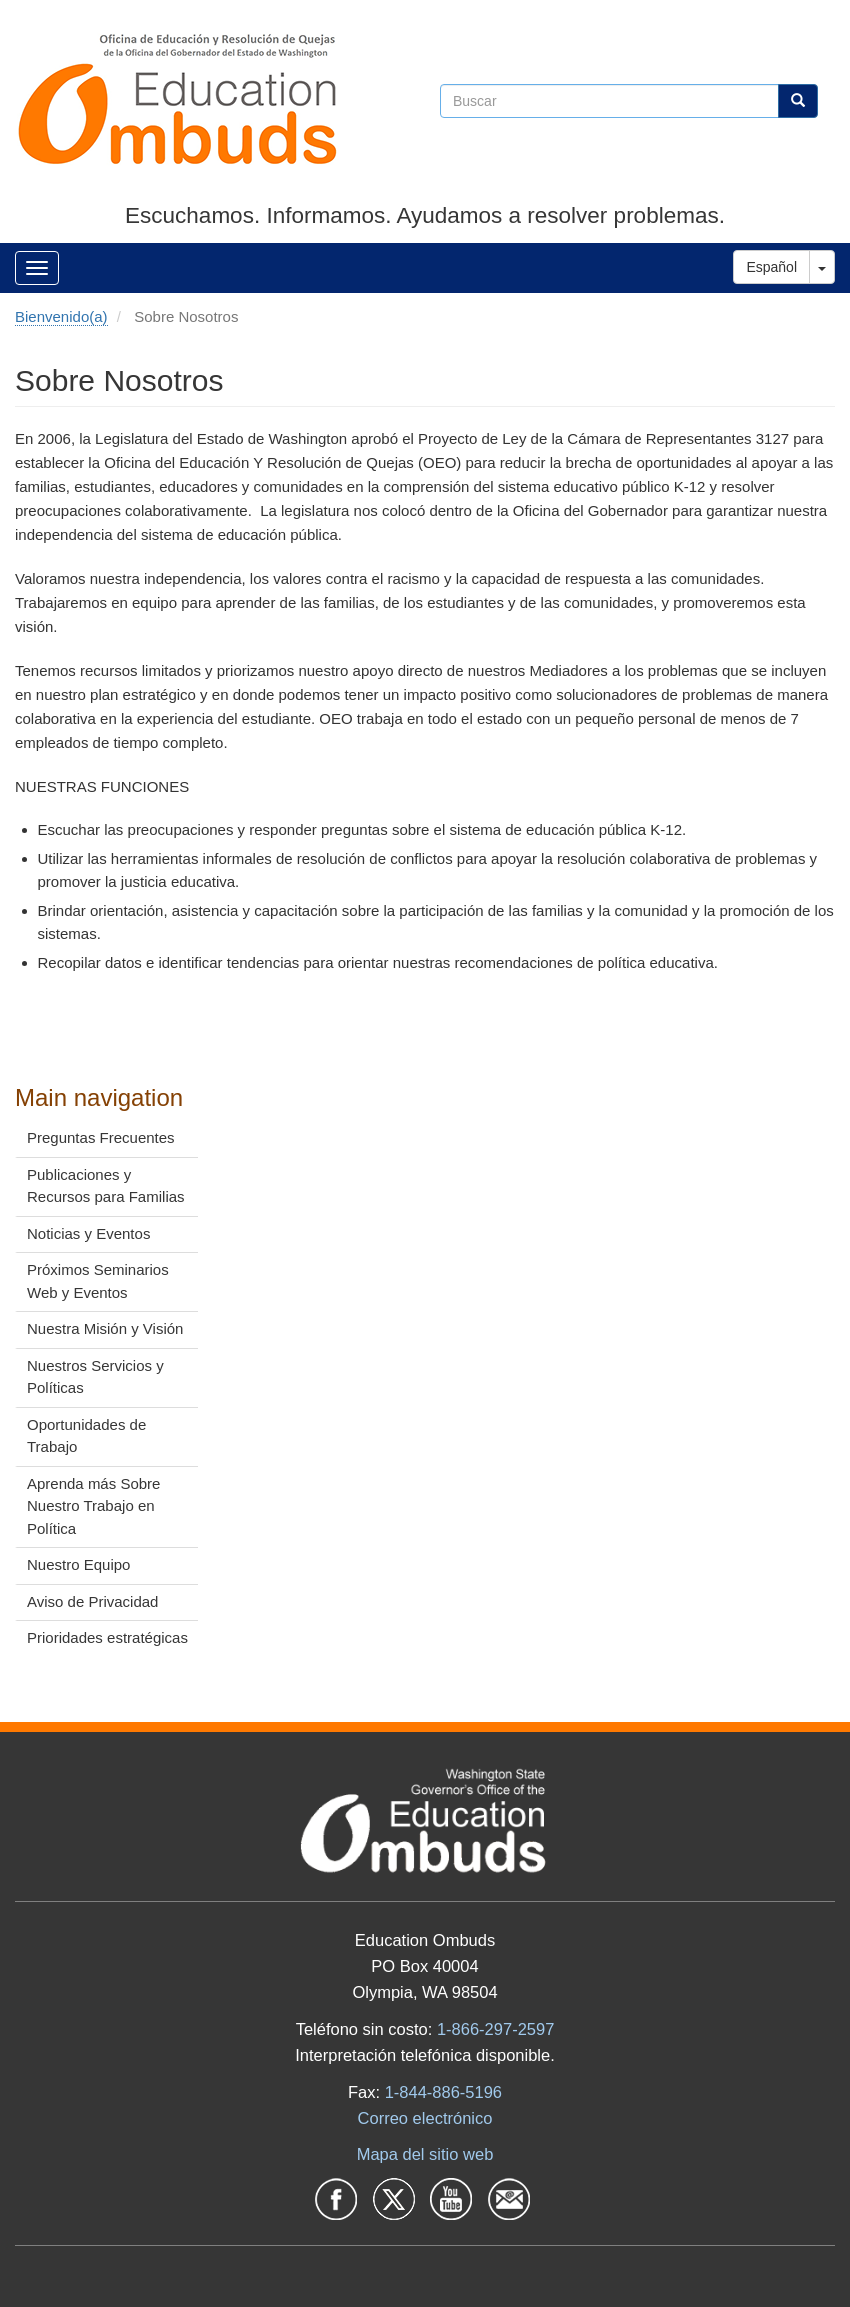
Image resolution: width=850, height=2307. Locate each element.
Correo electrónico (425, 2118)
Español (771, 267)
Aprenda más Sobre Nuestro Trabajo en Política (93, 1506)
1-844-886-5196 (443, 2092)
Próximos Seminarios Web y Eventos (98, 1281)
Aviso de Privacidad (92, 1601)
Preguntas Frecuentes (101, 1137)
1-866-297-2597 (495, 2029)
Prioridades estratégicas (107, 1637)
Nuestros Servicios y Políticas (95, 1377)
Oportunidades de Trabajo (86, 1436)
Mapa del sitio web (425, 2154)
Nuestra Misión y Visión (105, 1328)
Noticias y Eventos (88, 1233)
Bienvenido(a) (61, 316)
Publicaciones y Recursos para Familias (106, 1186)
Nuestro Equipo (78, 1564)
